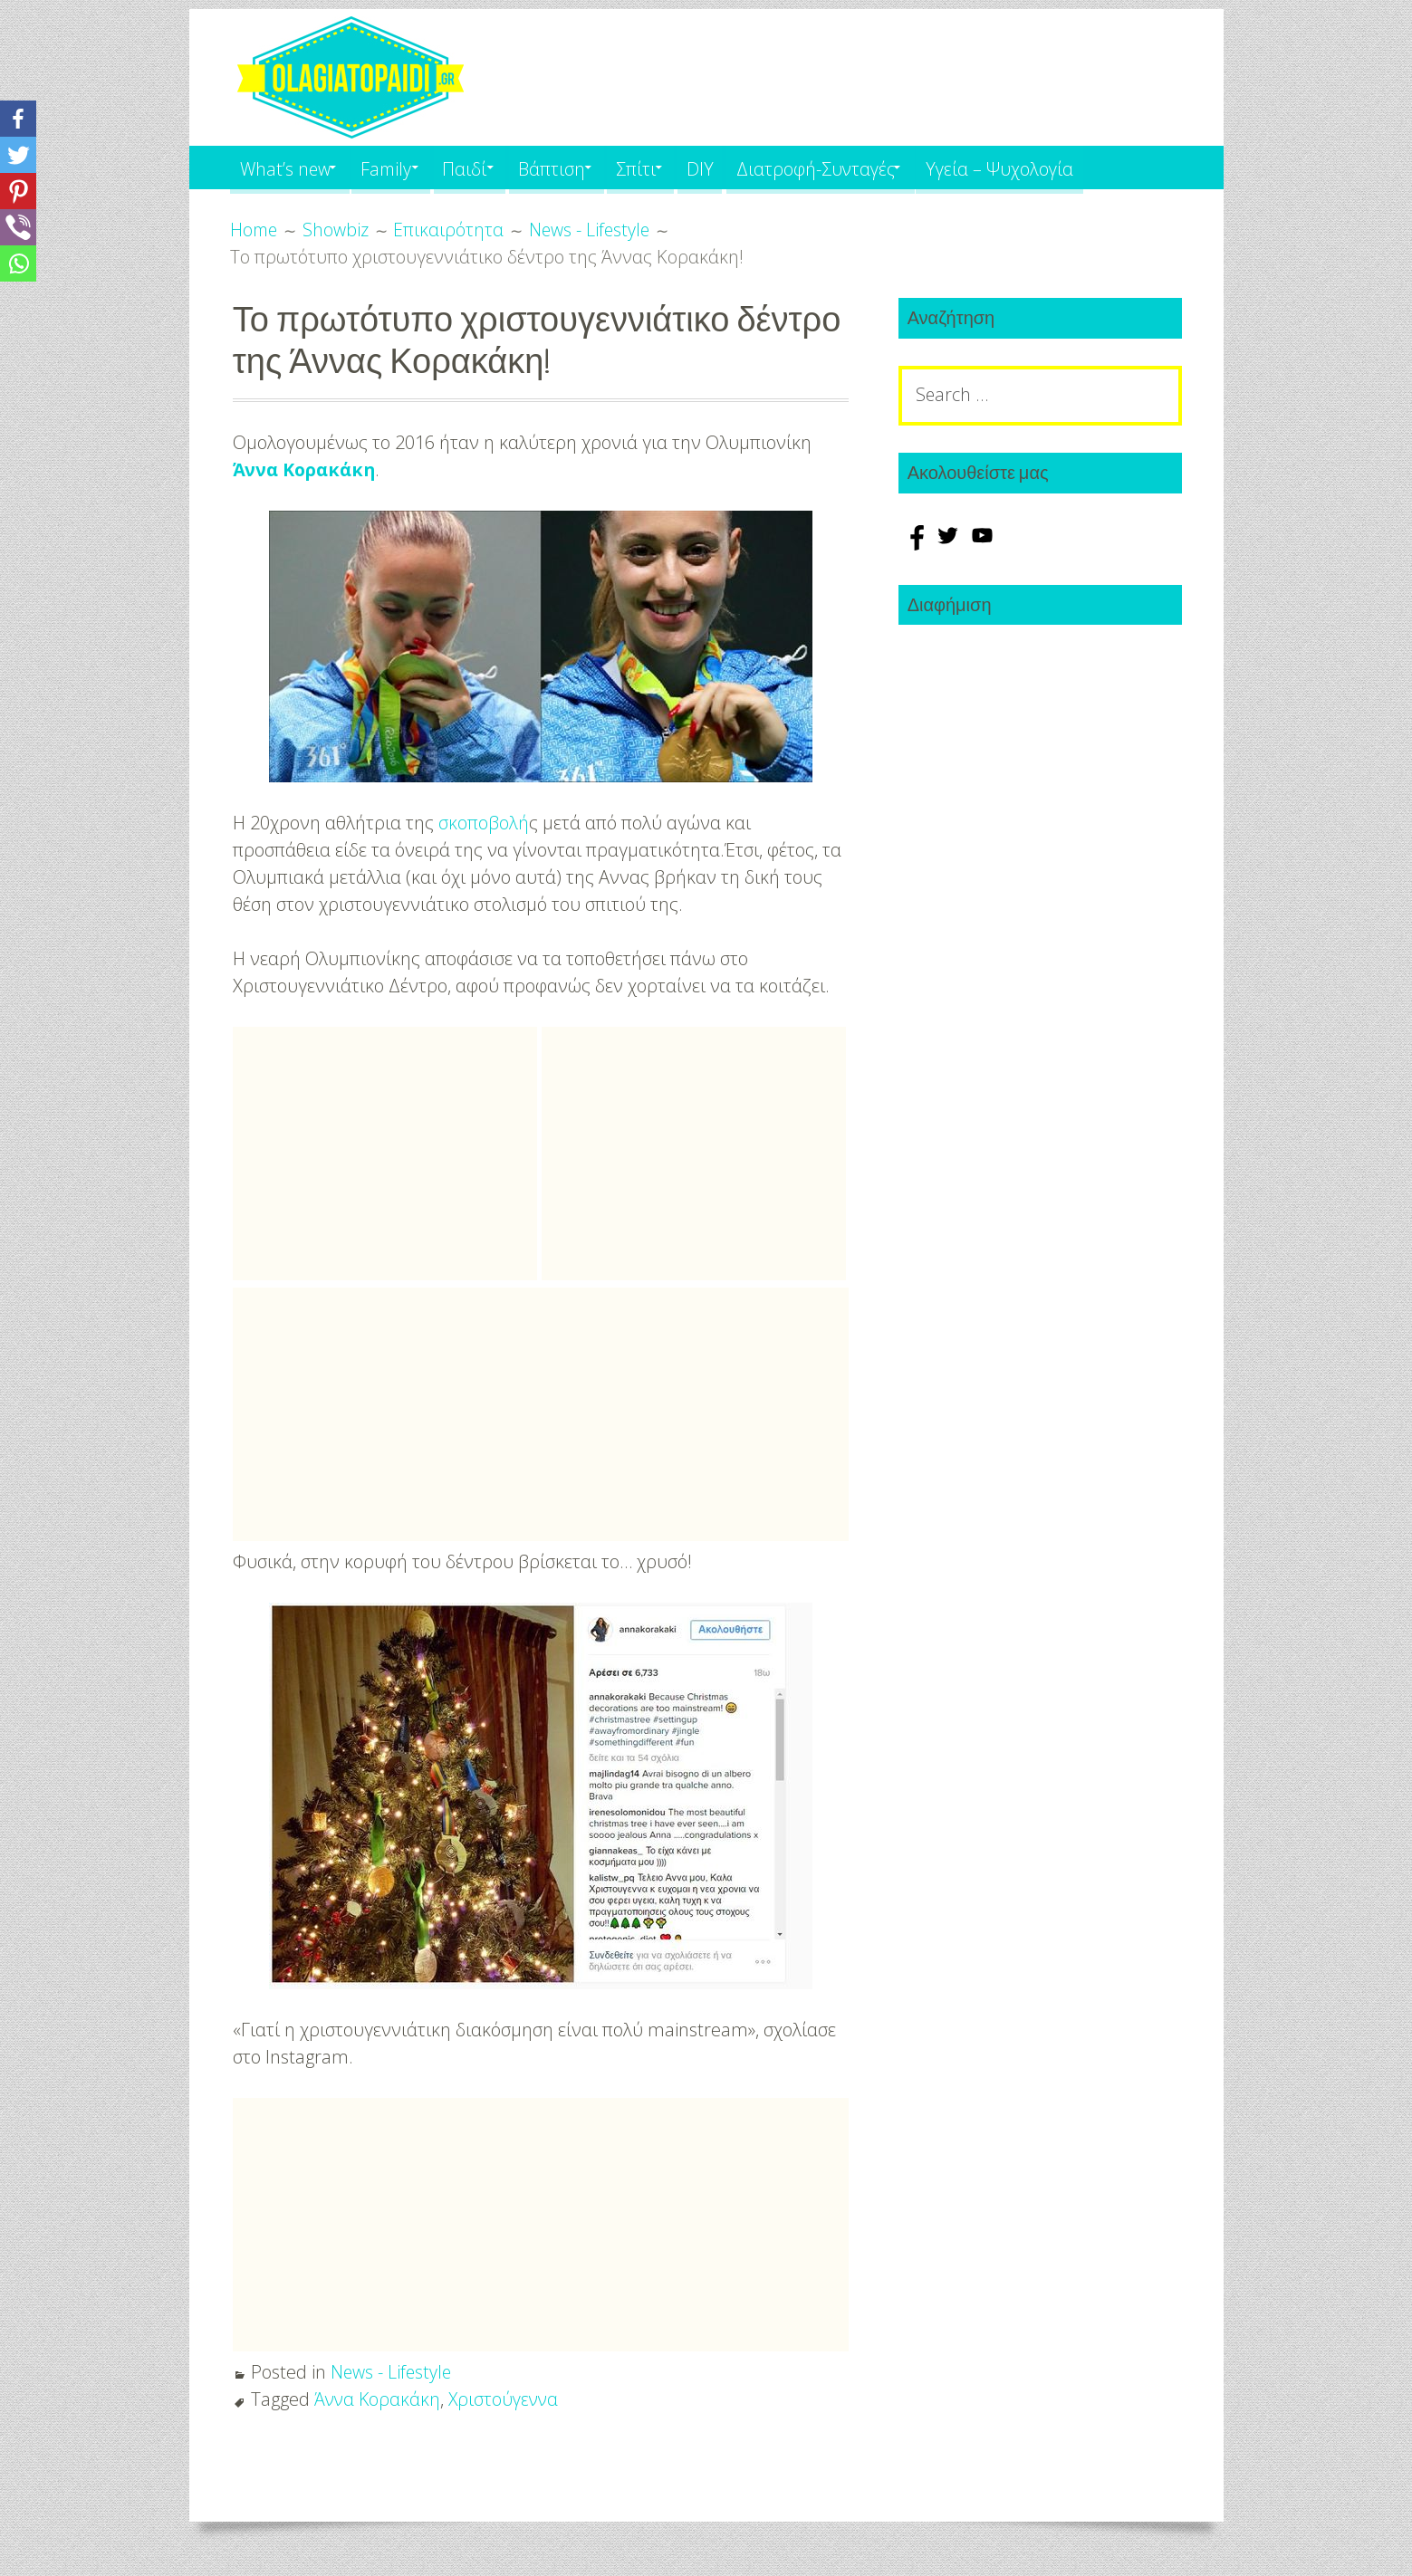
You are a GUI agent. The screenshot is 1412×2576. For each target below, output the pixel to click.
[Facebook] (18, 119)
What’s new (287, 167)
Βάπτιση (580, 167)
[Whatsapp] (18, 263)
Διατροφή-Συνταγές (865, 167)
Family (398, 167)
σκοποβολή (483, 822)
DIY (745, 167)
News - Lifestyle (392, 2372)
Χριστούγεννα (507, 2399)
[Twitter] (18, 155)
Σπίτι (673, 167)
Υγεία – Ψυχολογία (1060, 167)
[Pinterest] (18, 191)
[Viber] (18, 227)
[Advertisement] (385, 1153)
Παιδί (486, 167)
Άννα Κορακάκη (305, 469)
